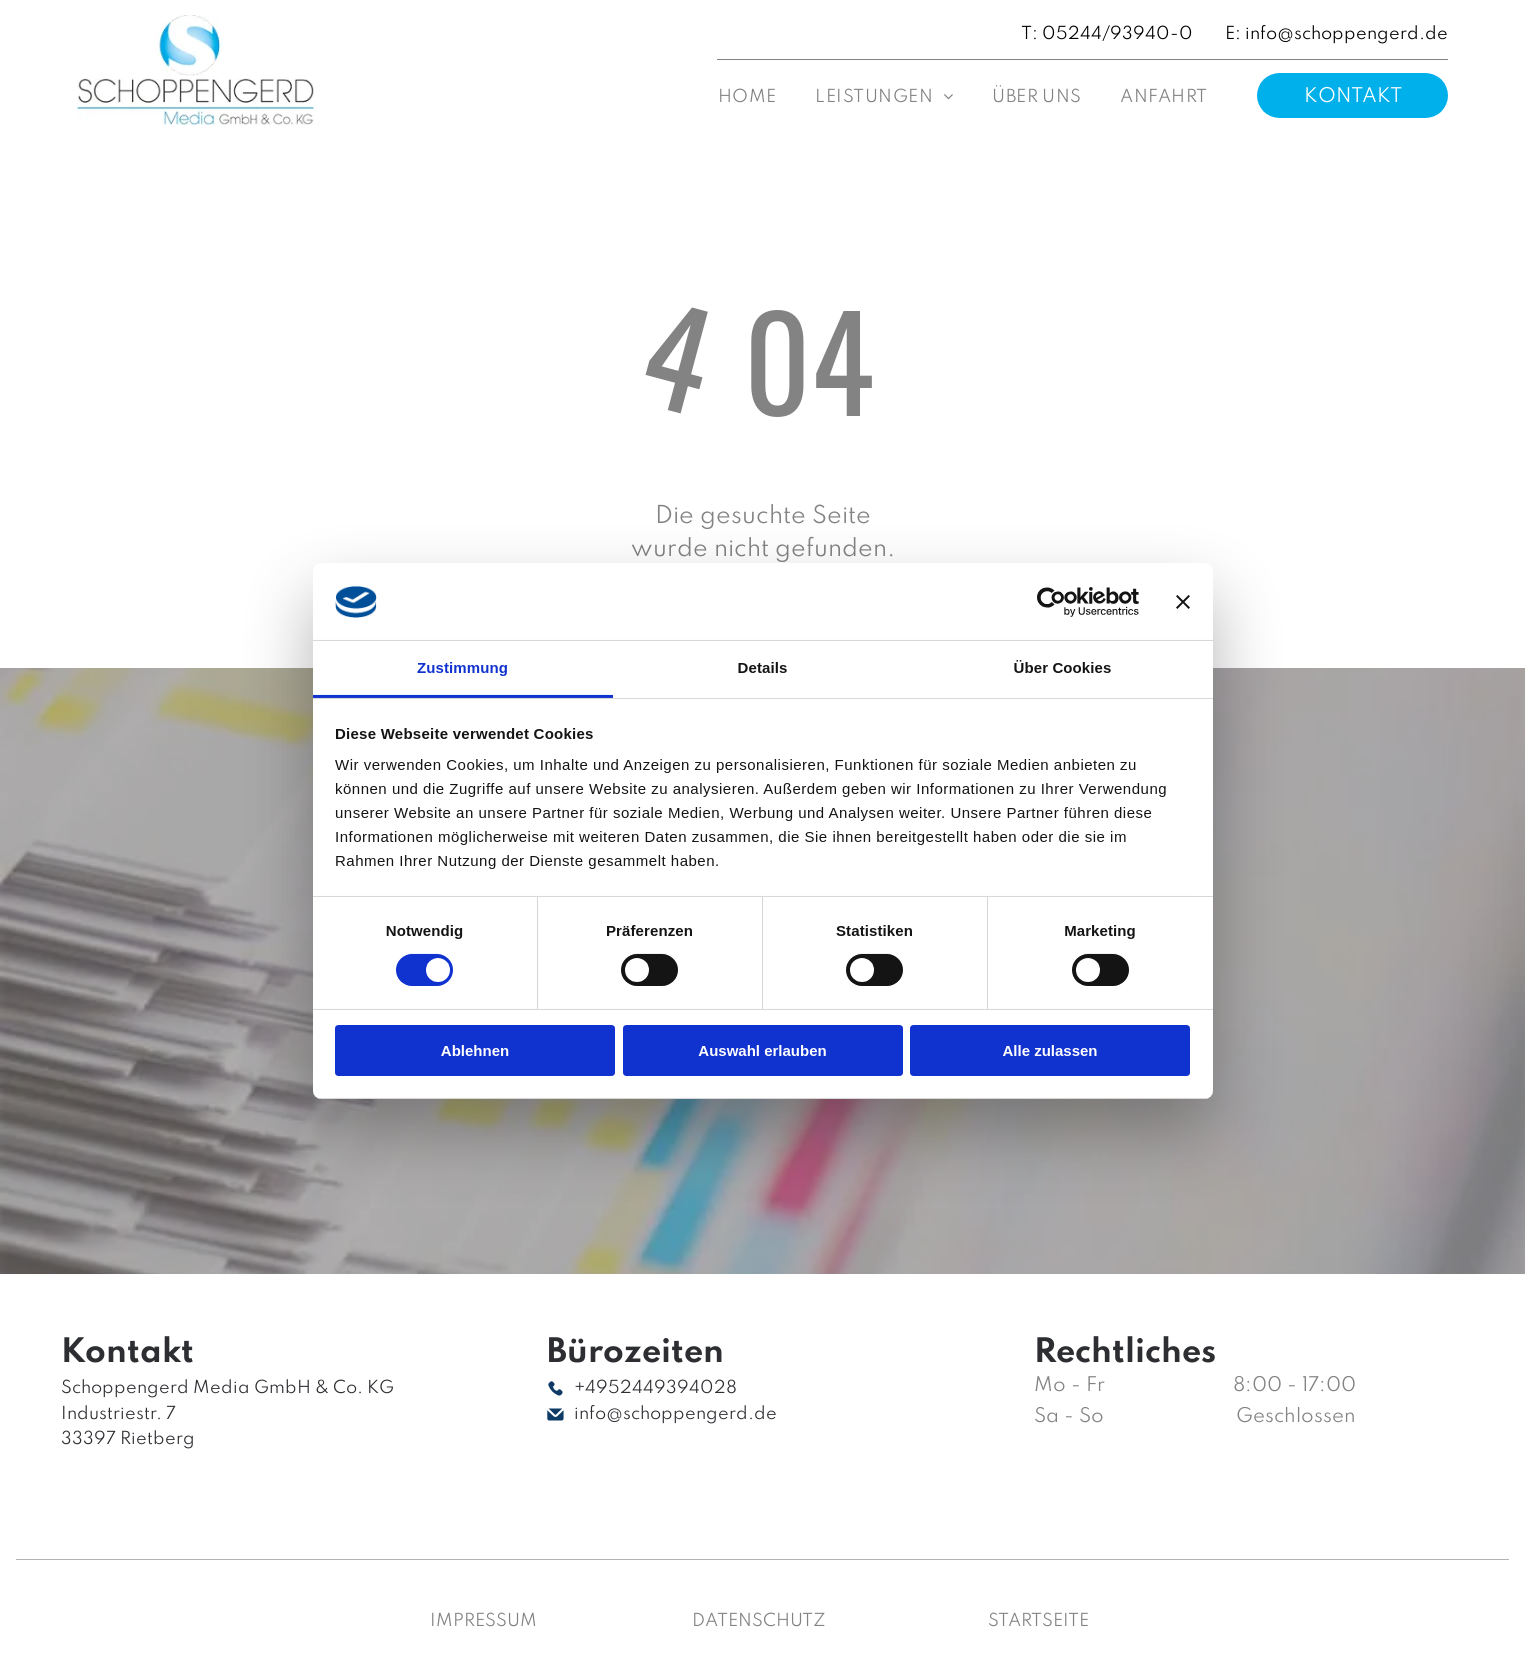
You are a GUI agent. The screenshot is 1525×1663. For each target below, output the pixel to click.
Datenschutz (759, 1621)
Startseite (1038, 1621)
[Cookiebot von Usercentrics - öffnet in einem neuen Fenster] (1051, 602)
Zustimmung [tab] (462, 667)
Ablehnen (475, 1050)
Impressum (483, 1621)
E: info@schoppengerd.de (1336, 34)
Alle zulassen (1049, 1050)
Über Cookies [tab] (1063, 667)
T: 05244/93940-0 (1107, 34)
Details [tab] (763, 667)
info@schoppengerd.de (675, 1414)
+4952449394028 (655, 1388)
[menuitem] (747, 97)
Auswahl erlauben (762, 1050)
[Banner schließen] (1183, 602)
